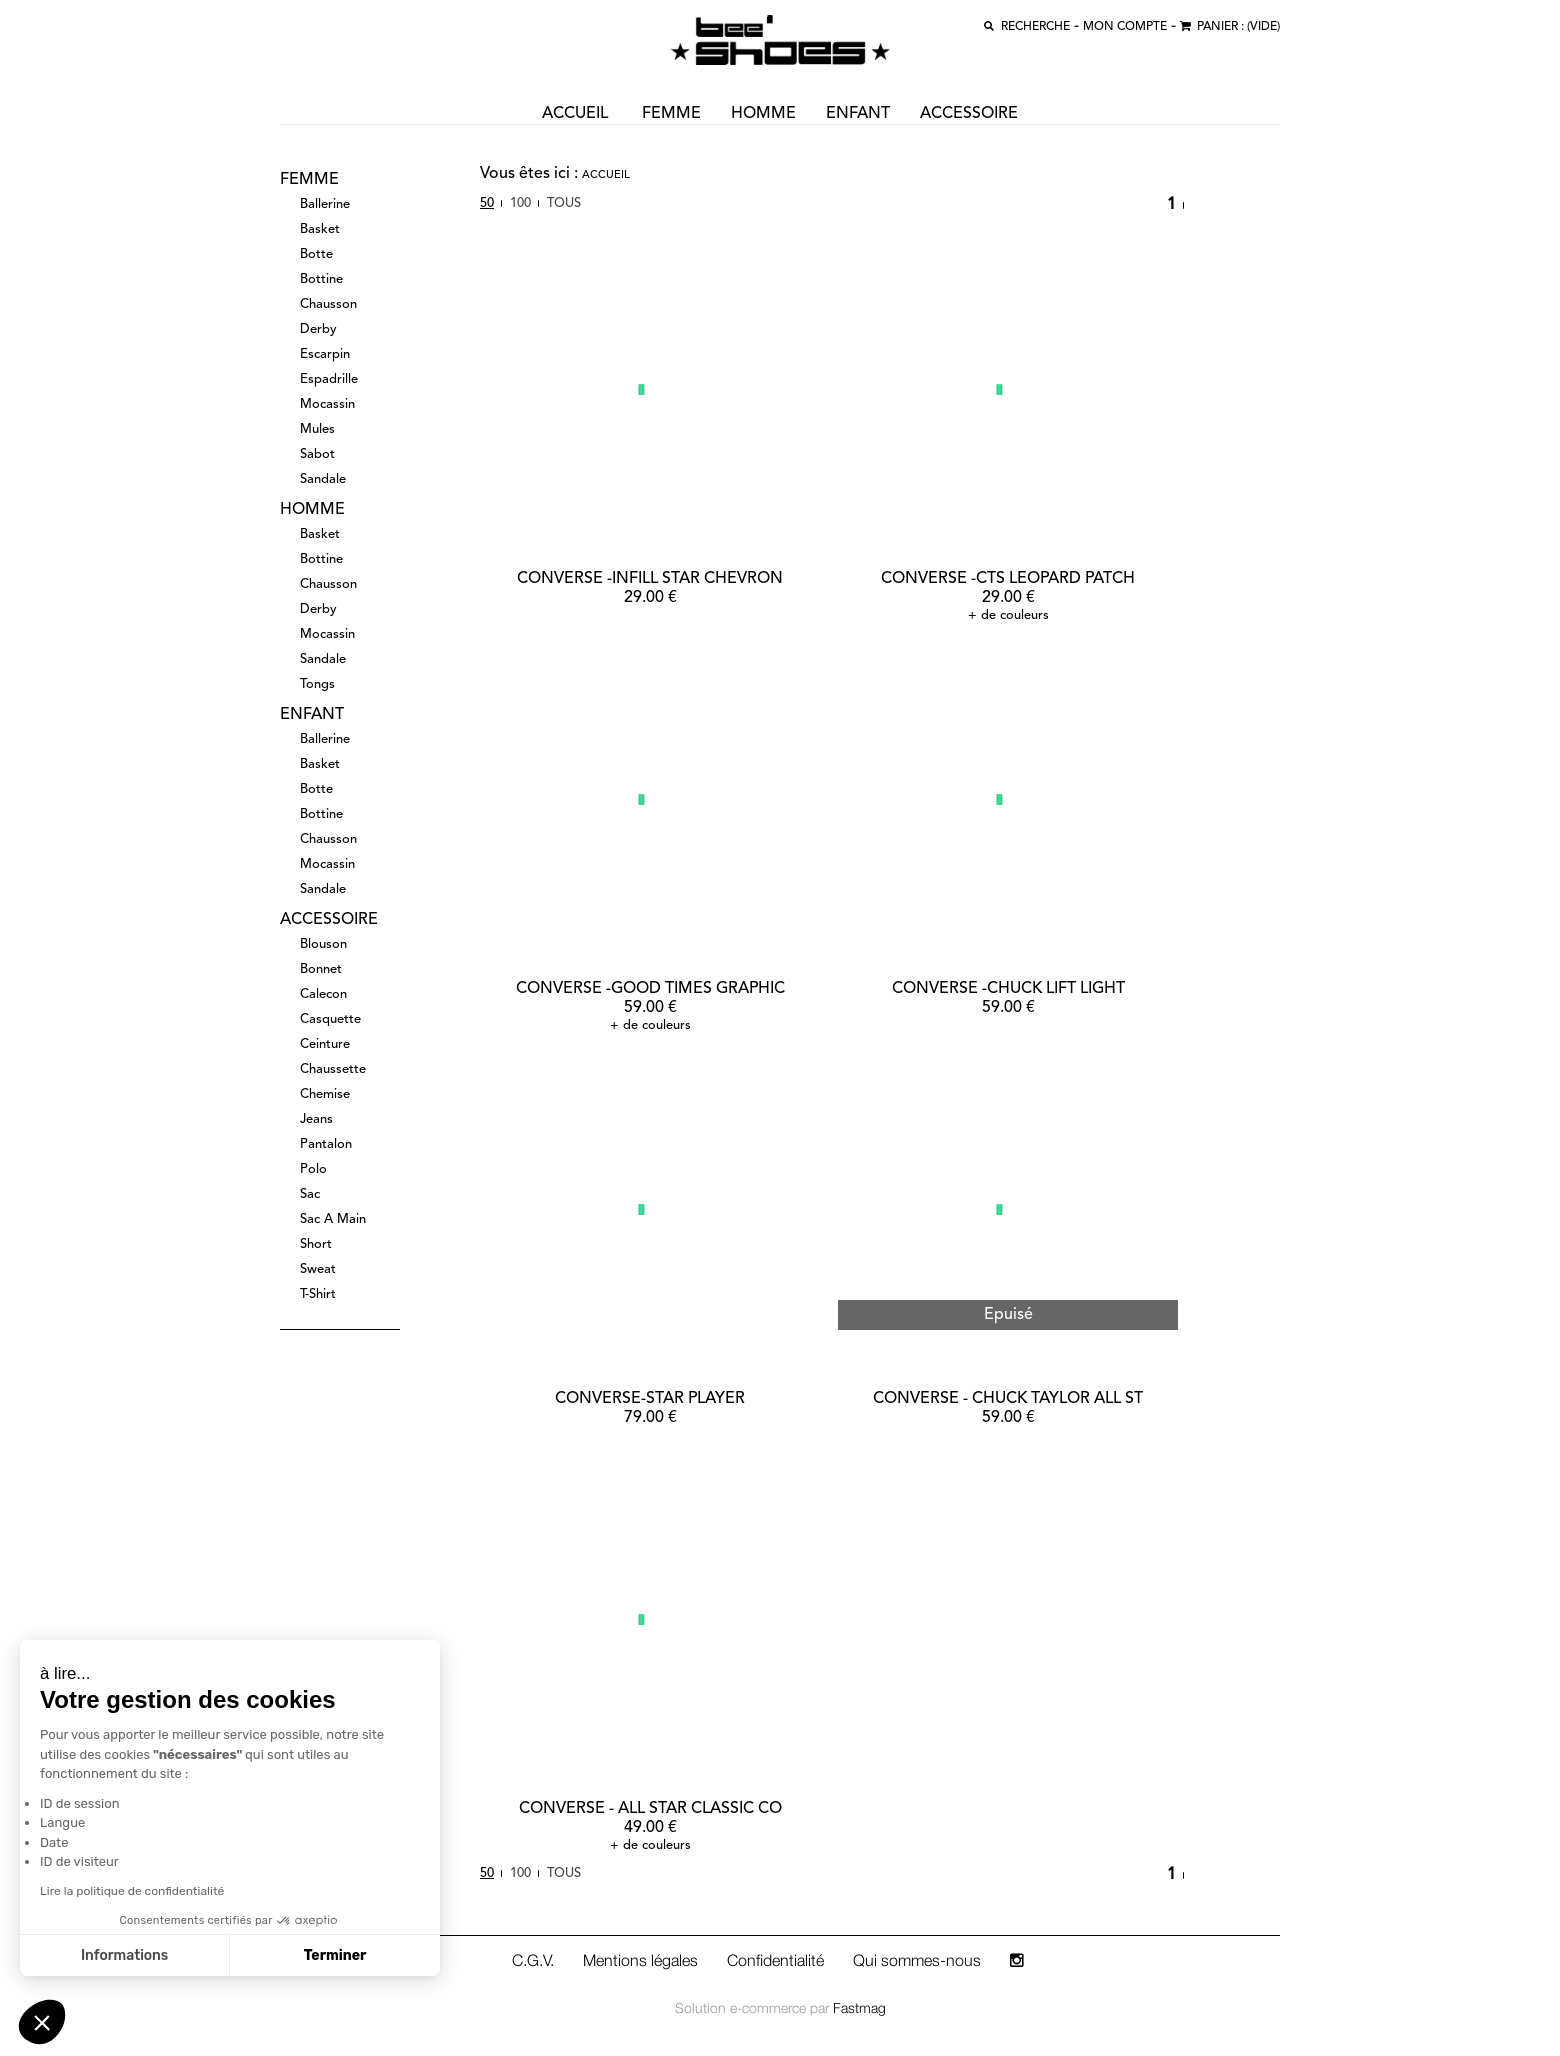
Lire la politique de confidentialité (132, 1891)
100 (520, 203)
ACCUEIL (575, 114)
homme (763, 114)
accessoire (969, 114)
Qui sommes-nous (917, 1960)
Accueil (606, 175)
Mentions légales (640, 1960)
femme (671, 114)
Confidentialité (775, 1960)
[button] (42, 2022)
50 (487, 203)
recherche (1035, 27)
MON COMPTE (1125, 27)
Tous (564, 203)
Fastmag (859, 2007)
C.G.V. (533, 1960)
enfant (858, 114)
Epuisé (1008, 1315)
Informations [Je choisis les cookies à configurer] (124, 1955)
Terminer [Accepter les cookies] (335, 1955)
